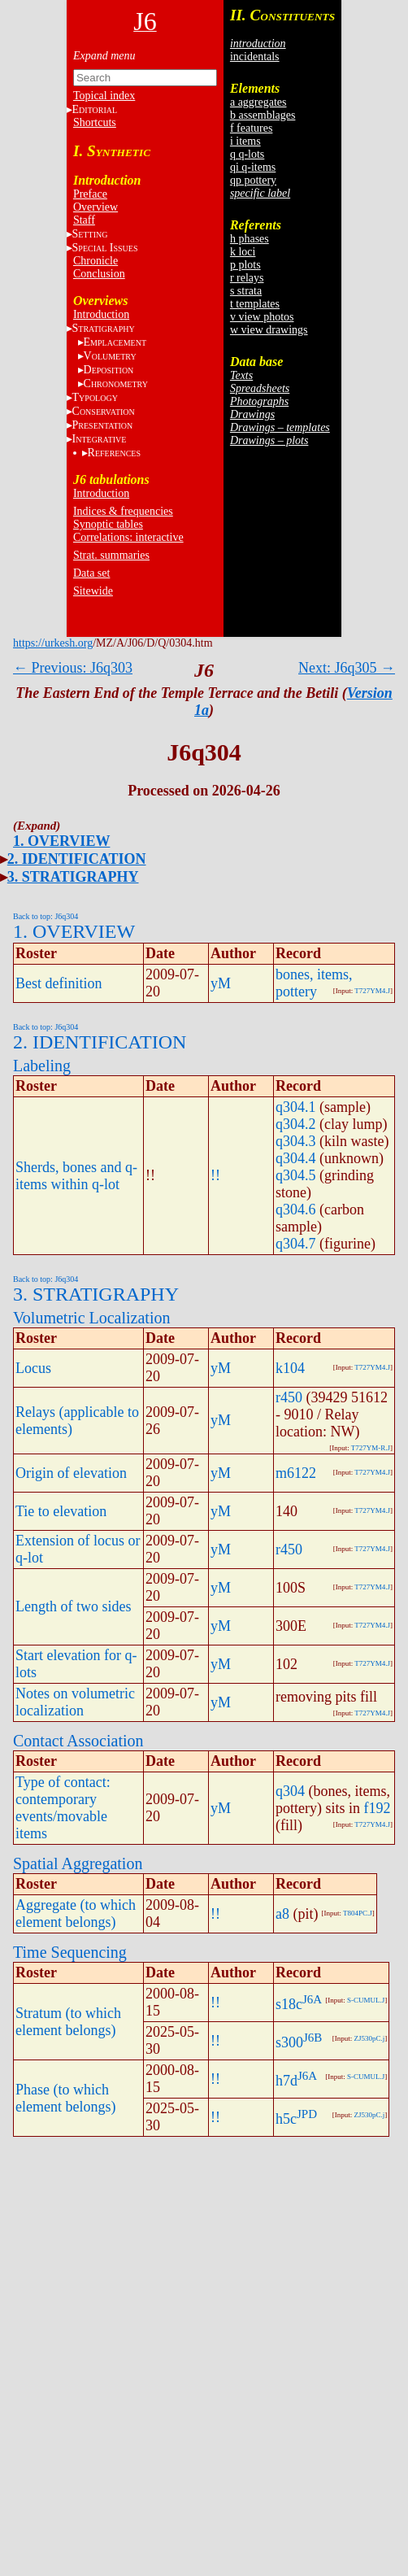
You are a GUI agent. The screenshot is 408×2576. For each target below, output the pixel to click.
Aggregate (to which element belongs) (75, 1913)
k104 (290, 1368)
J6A (312, 1999)
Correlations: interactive (128, 537)
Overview (95, 207)
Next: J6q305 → (346, 668)
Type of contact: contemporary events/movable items (63, 1808)
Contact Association (78, 1741)
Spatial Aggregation (77, 1863)
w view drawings (269, 330)
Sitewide (93, 591)
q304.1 (296, 1107)
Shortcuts (94, 122)
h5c (286, 2119)
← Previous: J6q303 (72, 668)
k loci (243, 252)
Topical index (104, 95)
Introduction (101, 314)
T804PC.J (357, 1913)
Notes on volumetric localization (75, 1702)
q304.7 (296, 1244)
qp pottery (253, 180)
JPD (307, 2114)
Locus (33, 1368)
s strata (246, 291)
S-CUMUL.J (365, 2000)
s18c (289, 2004)
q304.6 (296, 1209)
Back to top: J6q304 (45, 916)
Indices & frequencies (123, 511)
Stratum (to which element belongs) (68, 2021)
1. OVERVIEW (61, 841)
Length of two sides (73, 1606)
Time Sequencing (70, 1952)
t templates (255, 304)
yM (221, 983)
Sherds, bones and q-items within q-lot (76, 1175)
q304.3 (296, 1141)
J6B (312, 2037)
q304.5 (296, 1175)
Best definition (58, 983)
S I (105, 248)
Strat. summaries (111, 555)
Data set (91, 573)
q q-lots (247, 154)
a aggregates (258, 102)
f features (251, 128)
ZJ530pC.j (369, 2038)
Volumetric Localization (91, 1318)
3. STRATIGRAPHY (73, 877)
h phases (249, 239)
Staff (84, 220)
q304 (290, 1791)
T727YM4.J (372, 991)
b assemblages (262, 115)
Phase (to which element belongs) (65, 2098)
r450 (289, 1397)
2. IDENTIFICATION (76, 859)
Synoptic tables (108, 524)
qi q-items (253, 167)
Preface (90, 194)
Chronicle (95, 261)
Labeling (42, 1065)
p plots (245, 265)
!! (215, 1175)
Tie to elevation (60, 1511)
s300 (289, 2042)
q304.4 (296, 1158)
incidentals (255, 56)
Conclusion (99, 274)
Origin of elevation (71, 1473)
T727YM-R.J (370, 1448)
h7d (286, 2081)
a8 (282, 1914)
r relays (247, 278)
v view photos (262, 317)
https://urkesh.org (53, 643)
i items (245, 141)
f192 (377, 1808)
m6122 (296, 1473)
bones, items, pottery (314, 983)
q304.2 (296, 1124)
